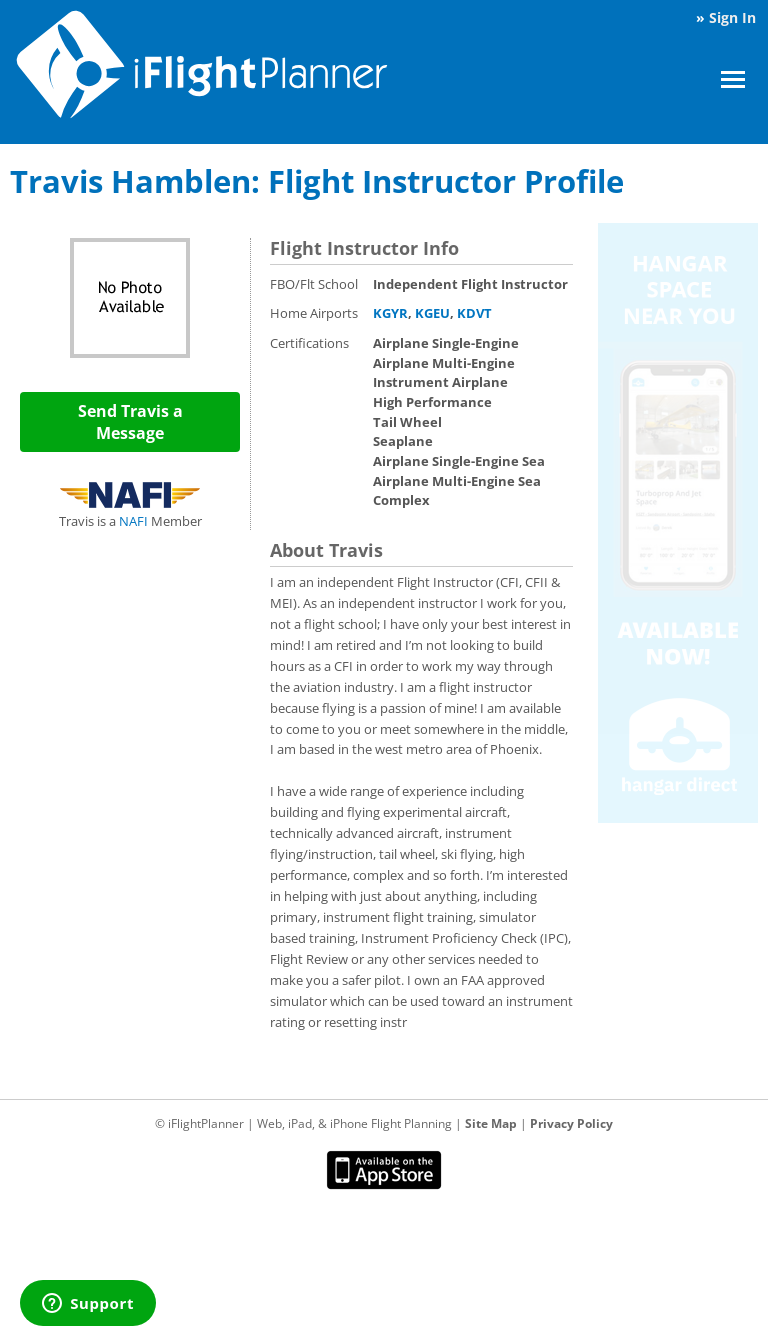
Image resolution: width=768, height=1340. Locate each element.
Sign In (732, 17)
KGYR (390, 313)
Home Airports (314, 313)
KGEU (432, 313)
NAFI (133, 521)
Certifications (309, 343)
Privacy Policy (571, 1123)
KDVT (474, 313)
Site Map (491, 1123)
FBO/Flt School (314, 284)
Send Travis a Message (130, 422)
